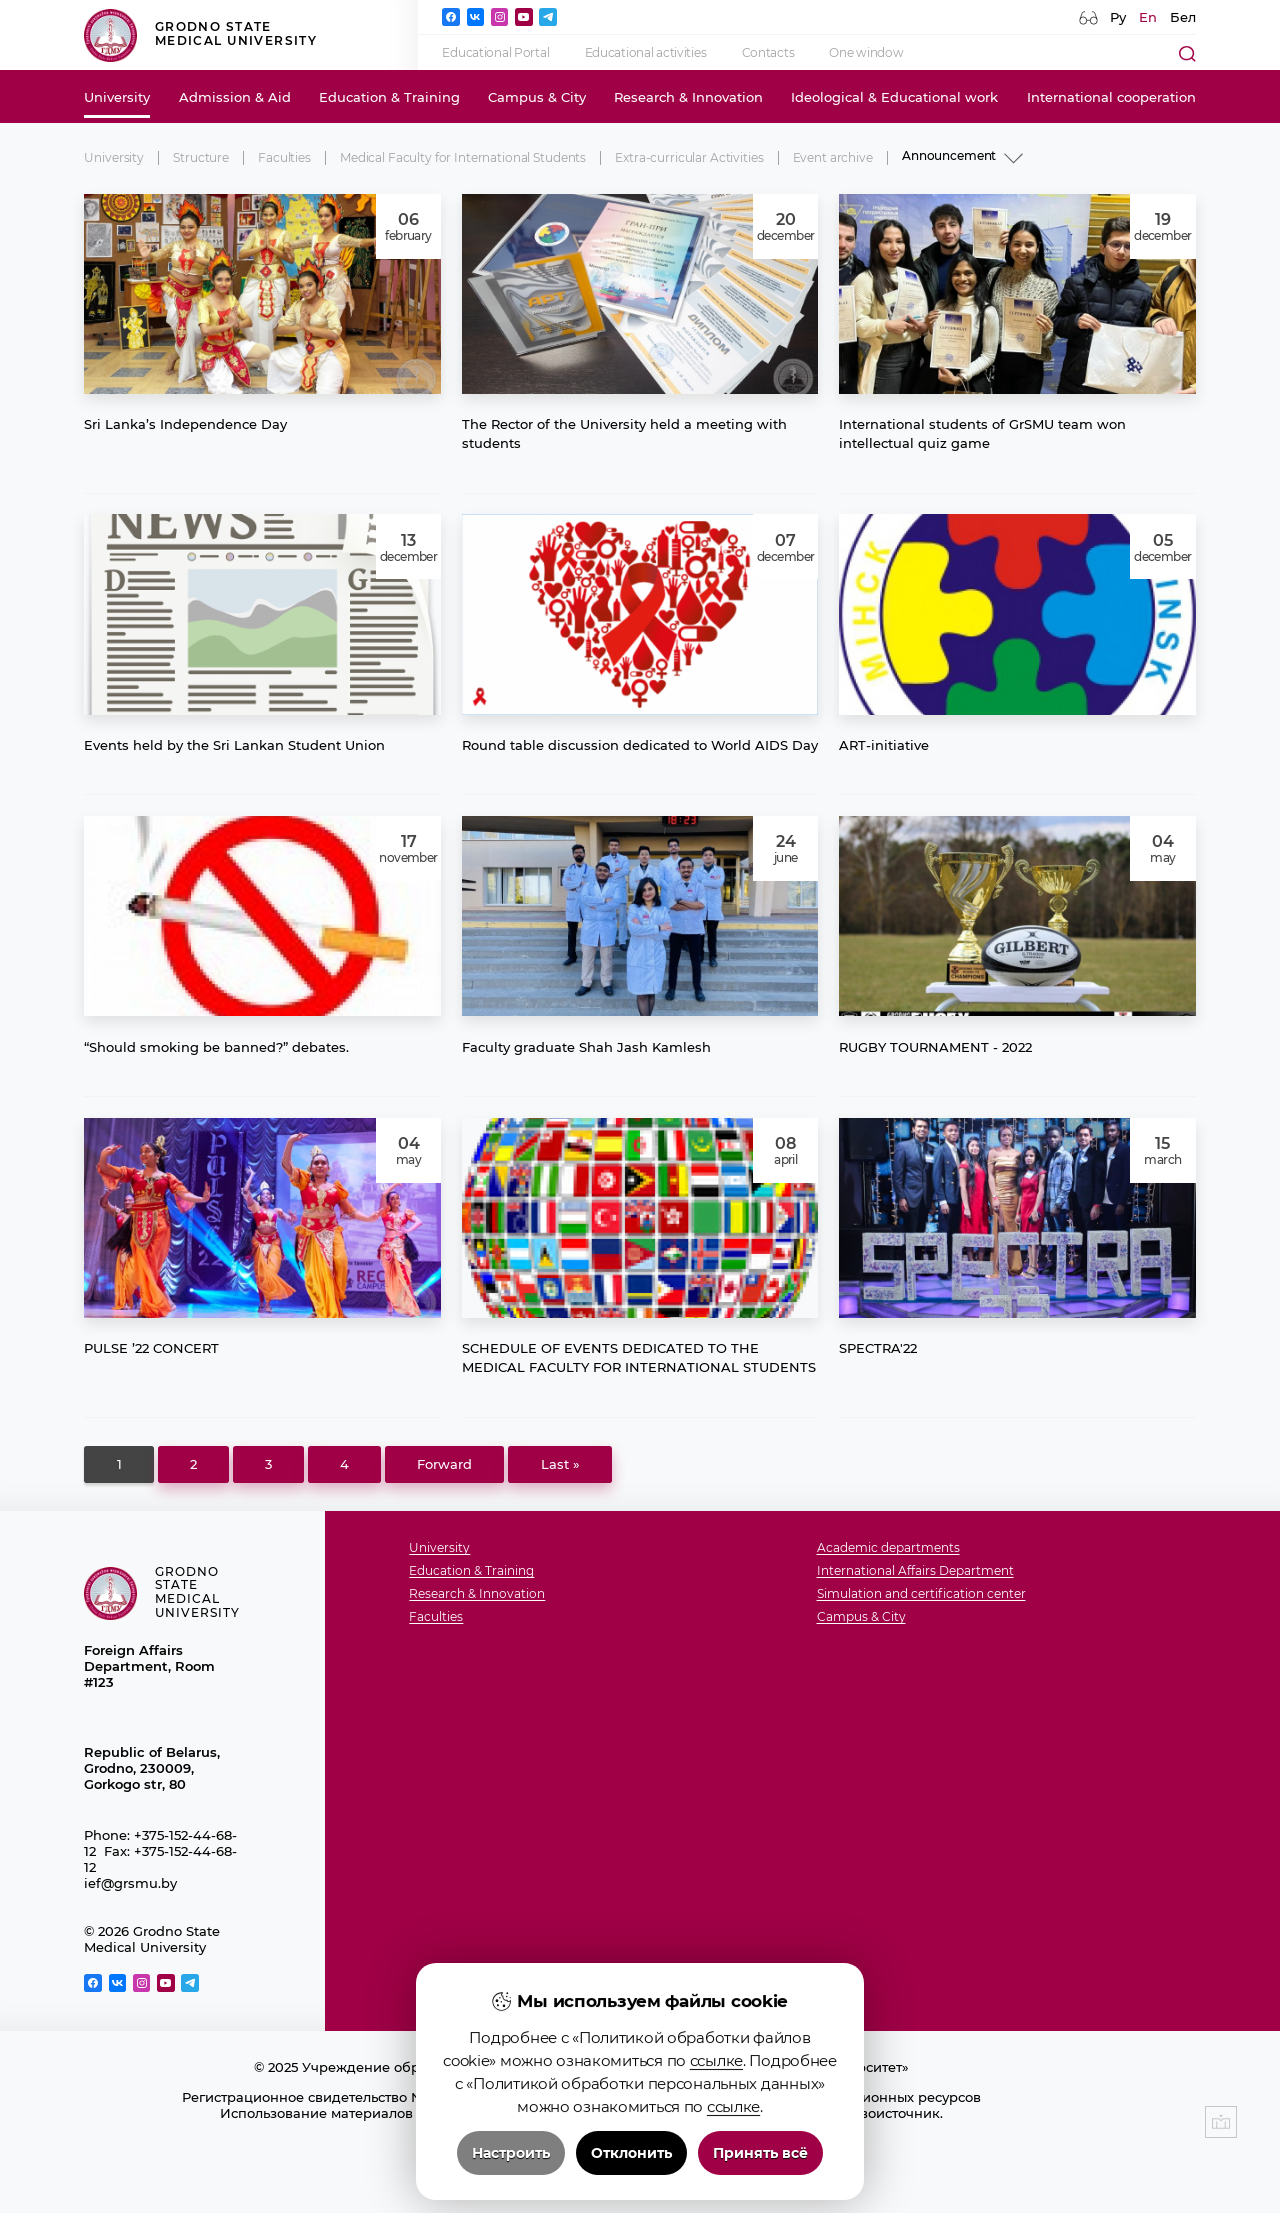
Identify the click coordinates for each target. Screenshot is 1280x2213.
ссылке (716, 2186)
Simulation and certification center (921, 1594)
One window (866, 53)
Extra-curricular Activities (689, 158)
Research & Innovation (688, 97)
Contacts (768, 53)
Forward (444, 1464)
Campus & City (537, 97)
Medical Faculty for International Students (463, 158)
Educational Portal (495, 53)
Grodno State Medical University (200, 35)
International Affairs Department (915, 1571)
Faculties (284, 158)
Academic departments (888, 1548)
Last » (560, 1464)
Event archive (833, 158)
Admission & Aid (235, 97)
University (117, 97)
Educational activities (646, 53)
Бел (1183, 17)
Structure (201, 158)
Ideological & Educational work (894, 97)
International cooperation (1111, 97)
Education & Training (389, 97)
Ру (1118, 17)
